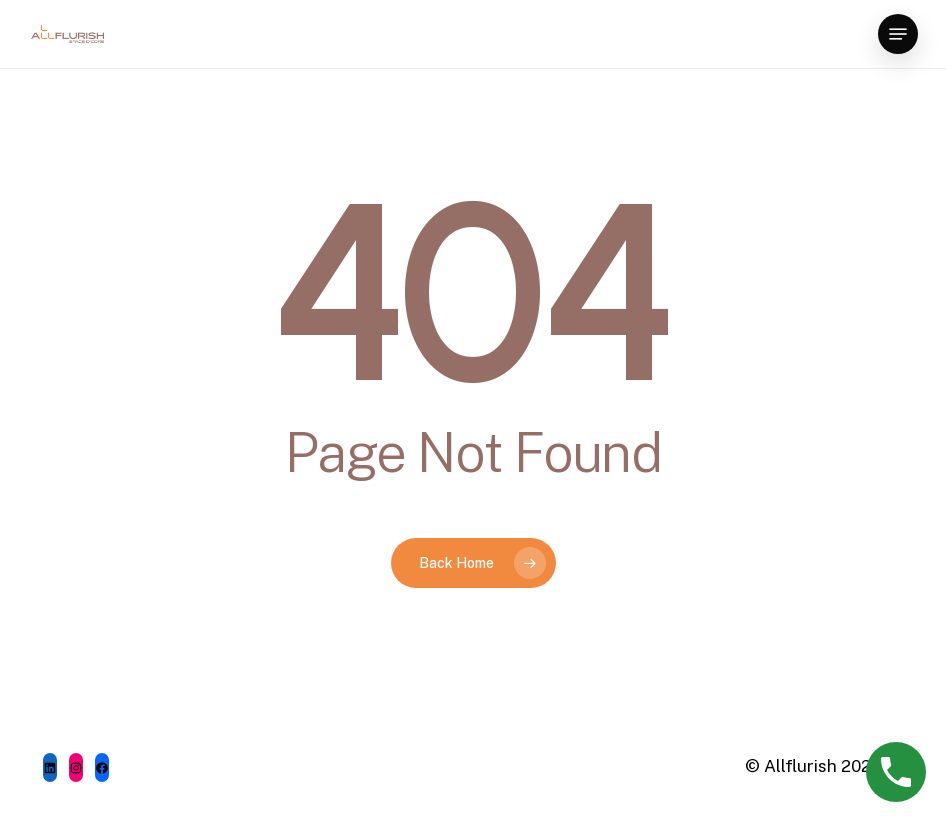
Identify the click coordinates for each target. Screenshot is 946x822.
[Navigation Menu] (898, 34)
